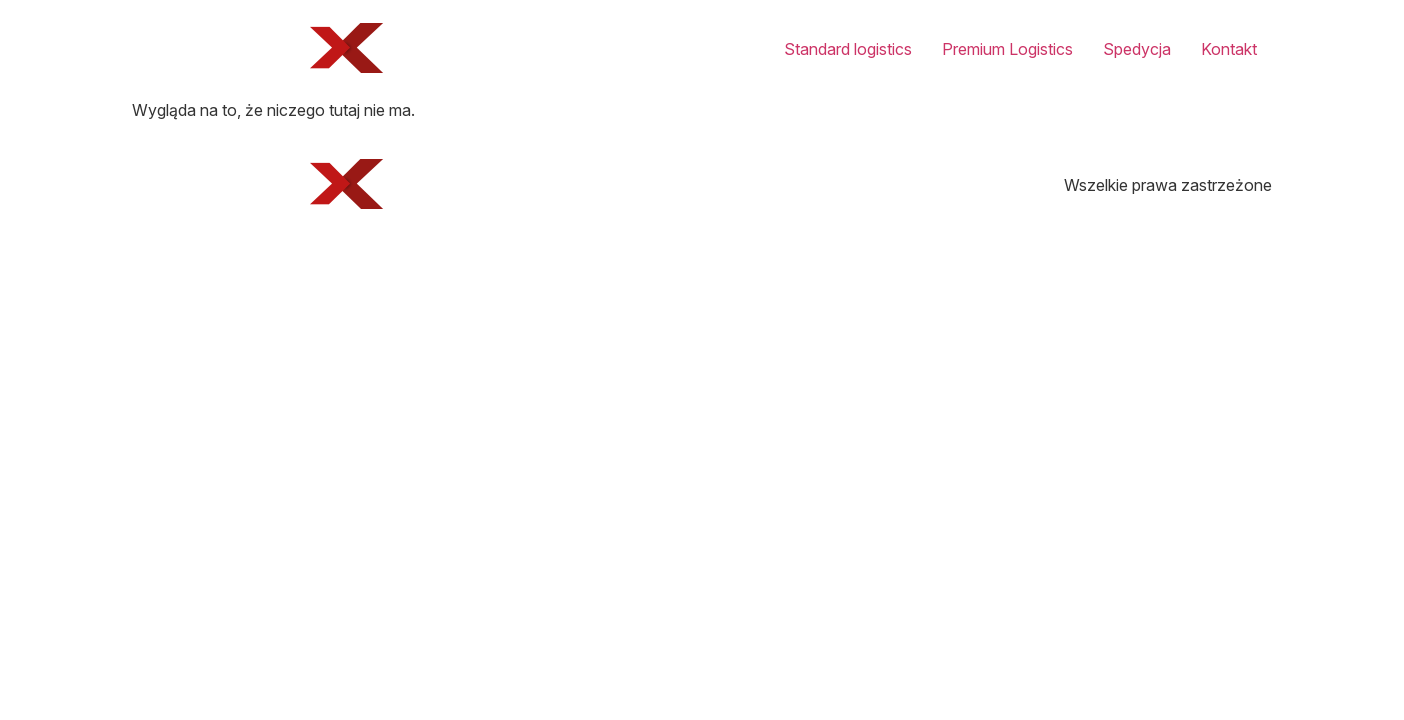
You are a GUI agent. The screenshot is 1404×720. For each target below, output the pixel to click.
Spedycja (1137, 49)
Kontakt (1229, 49)
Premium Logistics (1007, 49)
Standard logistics (848, 49)
